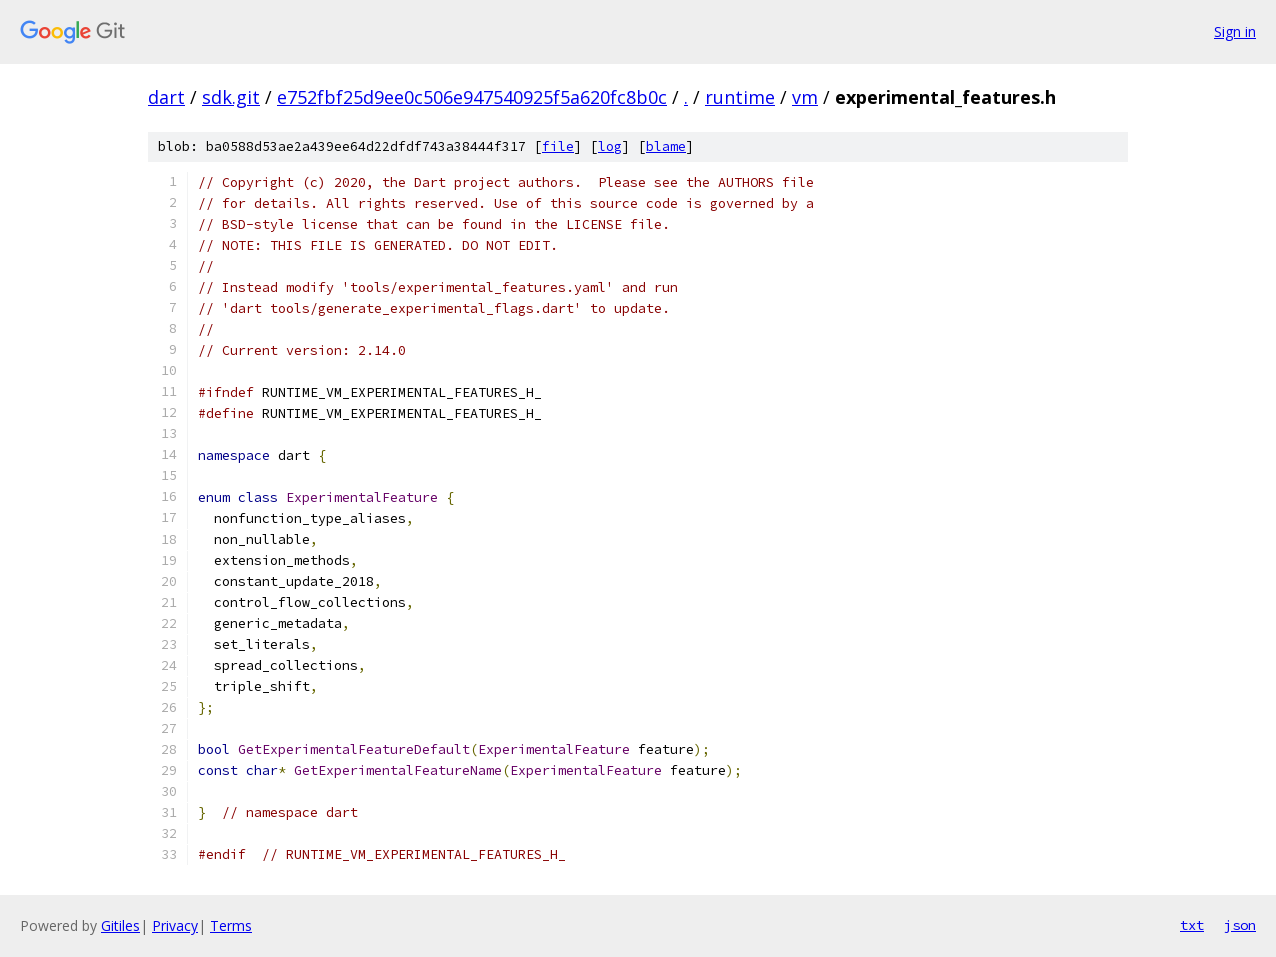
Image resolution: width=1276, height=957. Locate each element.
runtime (740, 97)
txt (1192, 925)
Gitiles (120, 925)
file (558, 146)
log (610, 146)
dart (166, 97)
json (1240, 925)
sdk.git (231, 97)
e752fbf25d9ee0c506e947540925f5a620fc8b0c (472, 97)
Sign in (1235, 31)
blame (666, 146)
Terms (231, 925)
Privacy (175, 925)
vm (805, 97)
